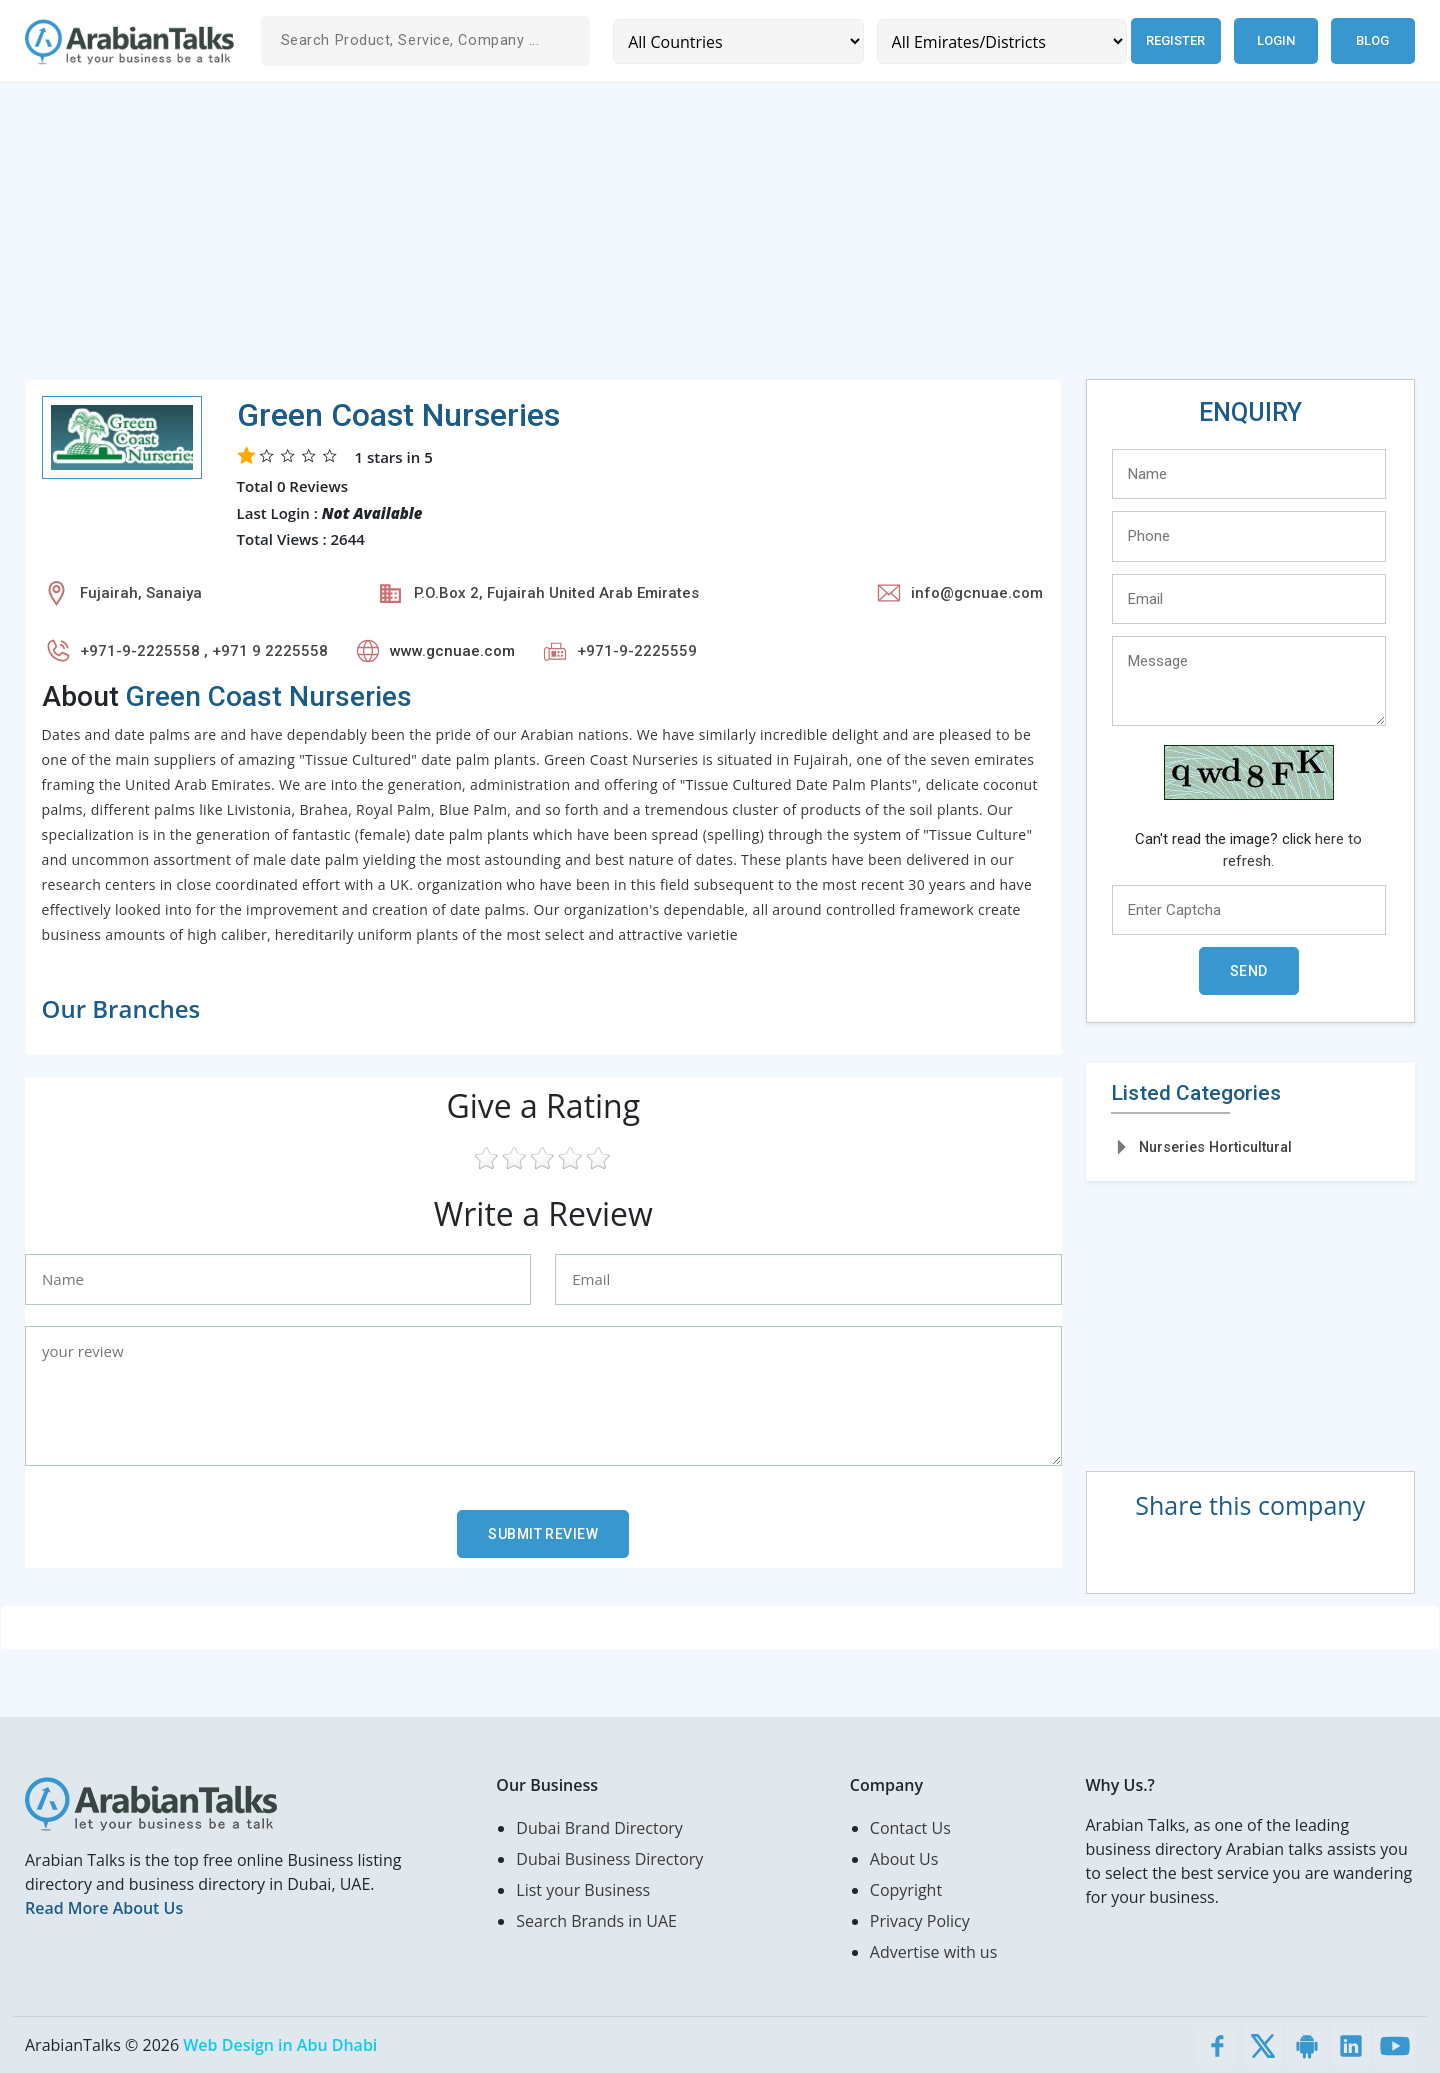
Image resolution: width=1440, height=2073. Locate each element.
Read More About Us (104, 1908)
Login (1276, 40)
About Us (904, 1859)
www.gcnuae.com (452, 651)
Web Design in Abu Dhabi (280, 2045)
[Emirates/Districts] (995, 41)
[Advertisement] (625, 239)
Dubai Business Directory (609, 1859)
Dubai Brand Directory (599, 1828)
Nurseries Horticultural (1215, 1147)
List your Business (583, 1890)
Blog (1372, 40)
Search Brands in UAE (596, 1921)
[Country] (736, 41)
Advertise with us (933, 1952)
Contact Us (910, 1828)
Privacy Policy (920, 1921)
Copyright (906, 1890)
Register (1171, 40)
